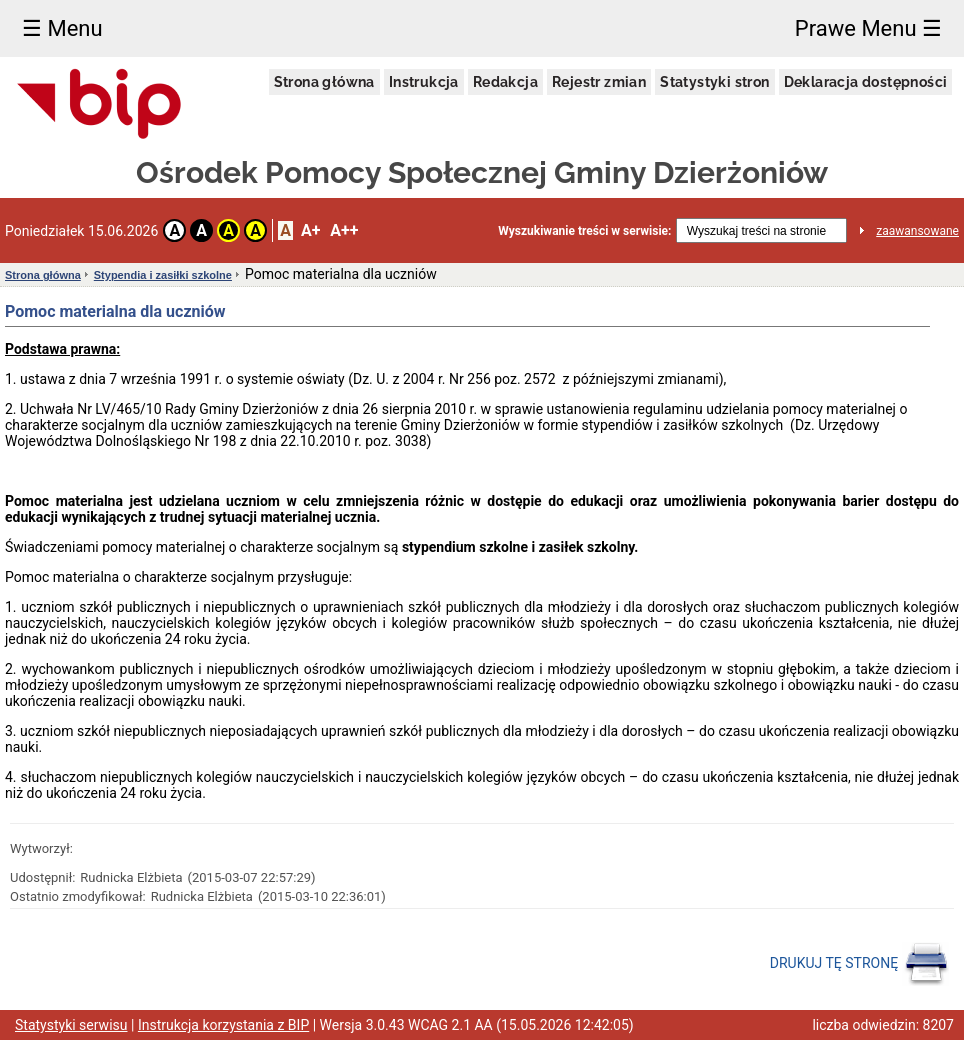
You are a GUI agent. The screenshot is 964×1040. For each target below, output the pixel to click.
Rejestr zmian (599, 82)
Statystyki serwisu (71, 1025)
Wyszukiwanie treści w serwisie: (584, 231)
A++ (344, 230)
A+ (310, 230)
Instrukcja (424, 82)
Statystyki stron (714, 82)
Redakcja (505, 82)
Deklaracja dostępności (866, 82)
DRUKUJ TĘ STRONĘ (859, 964)
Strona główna (324, 82)
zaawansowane (917, 231)
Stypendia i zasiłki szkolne (163, 275)
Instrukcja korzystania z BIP (223, 1025)
